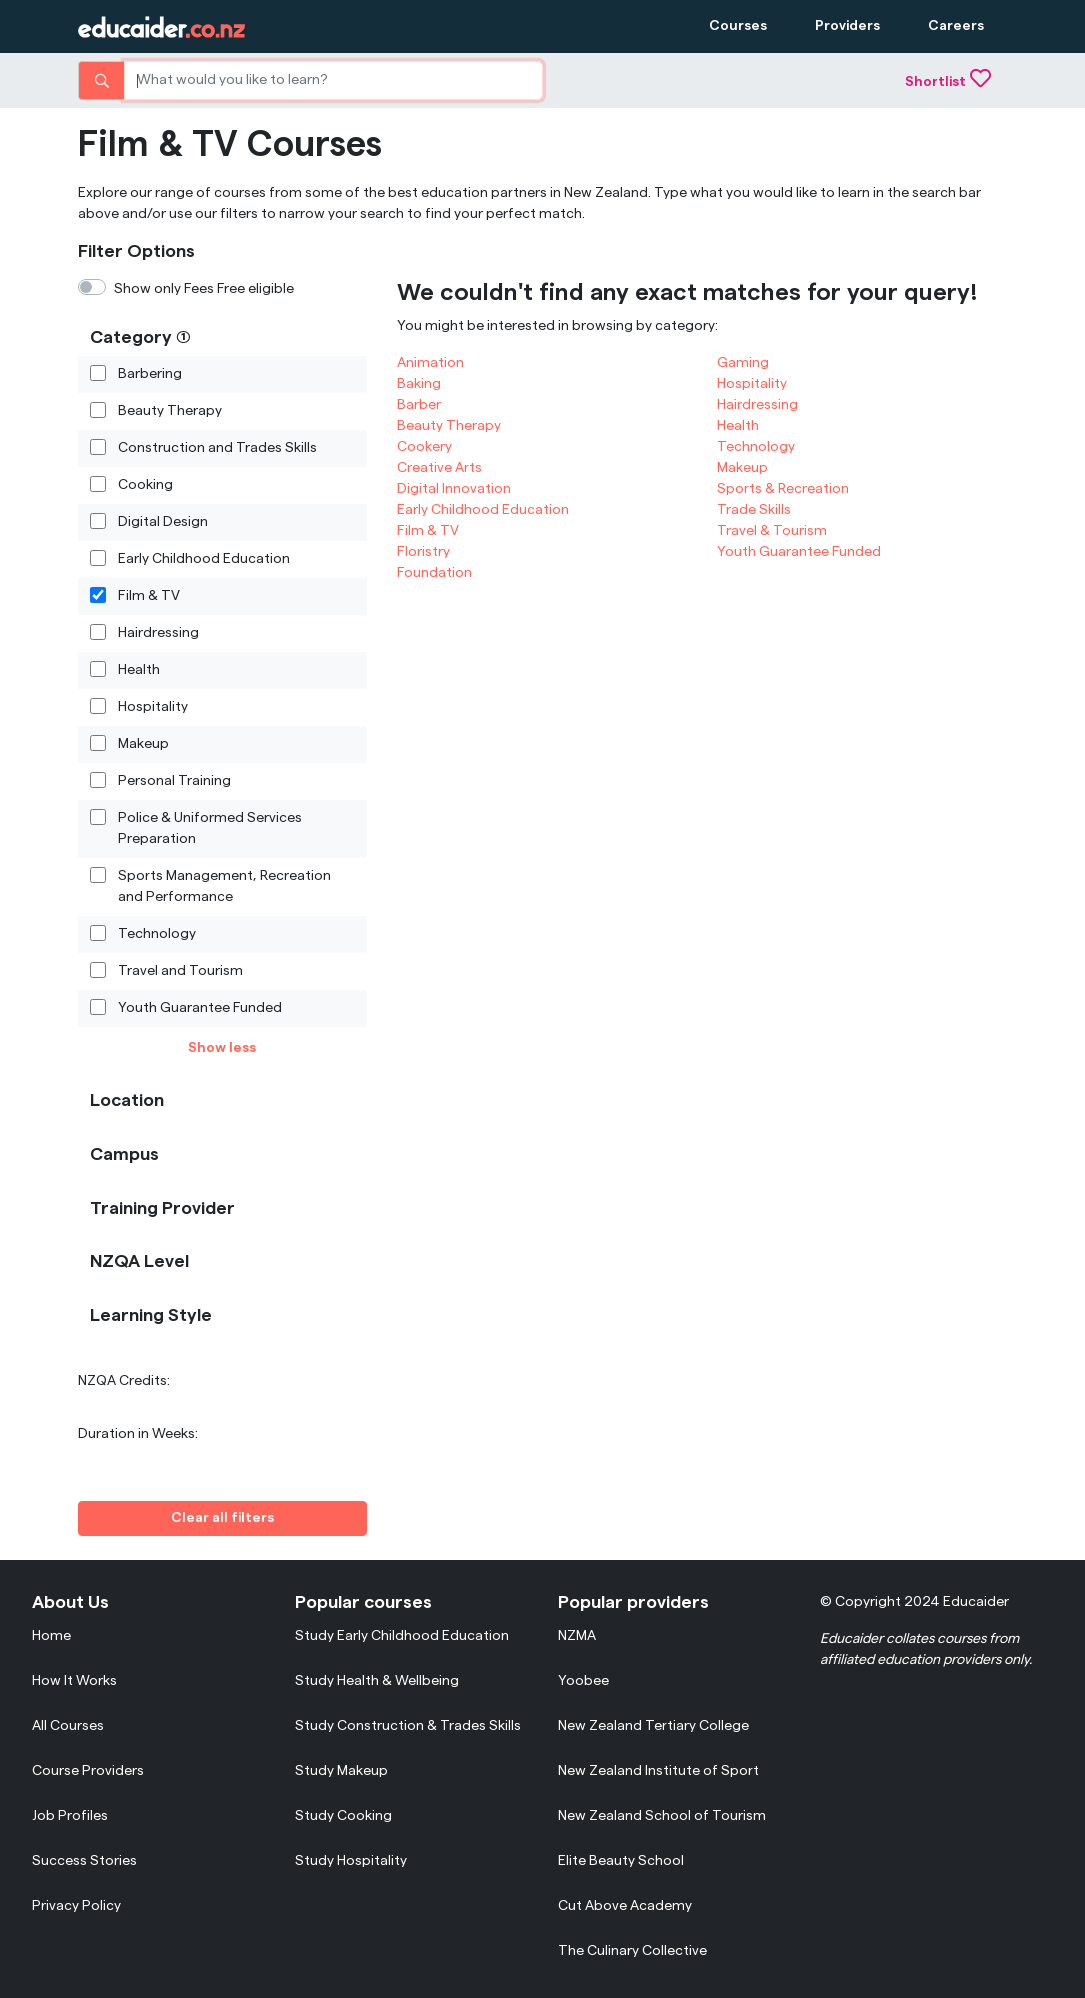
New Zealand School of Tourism (662, 1816)
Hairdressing (158, 632)
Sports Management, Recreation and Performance (224, 885)
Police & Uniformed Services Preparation (210, 827)
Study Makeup (341, 1771)
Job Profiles (70, 1816)
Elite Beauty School (621, 1861)
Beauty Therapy (170, 410)
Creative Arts (439, 468)
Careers (956, 26)
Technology (157, 933)
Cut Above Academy (625, 1906)
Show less (222, 1048)
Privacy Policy (76, 1906)
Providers (847, 26)
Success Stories (84, 1861)
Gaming (743, 363)
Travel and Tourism (180, 970)
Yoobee (583, 1681)
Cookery (424, 447)
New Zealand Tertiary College (653, 1726)
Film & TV (149, 595)
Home (51, 1636)
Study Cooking (343, 1816)
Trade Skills (754, 510)
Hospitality (153, 706)
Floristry (423, 552)
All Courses (68, 1726)
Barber (419, 405)
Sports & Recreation (783, 489)
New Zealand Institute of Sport (658, 1771)
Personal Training (174, 780)
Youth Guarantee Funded (200, 1007)
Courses (738, 26)
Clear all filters (222, 1518)
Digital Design (163, 521)
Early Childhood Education (204, 558)
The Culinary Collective (632, 1951)
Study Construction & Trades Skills (408, 1726)
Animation (430, 363)
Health (139, 669)
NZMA (577, 1636)
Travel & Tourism (772, 531)
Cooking (145, 484)
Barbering (150, 373)
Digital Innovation (454, 489)
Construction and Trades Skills (217, 447)
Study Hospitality (351, 1861)
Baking (419, 384)
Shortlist (948, 82)
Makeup (143, 743)
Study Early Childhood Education (402, 1636)
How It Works (74, 1681)
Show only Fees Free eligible (204, 289)
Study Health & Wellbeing (377, 1681)
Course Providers (88, 1771)
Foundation (434, 573)
